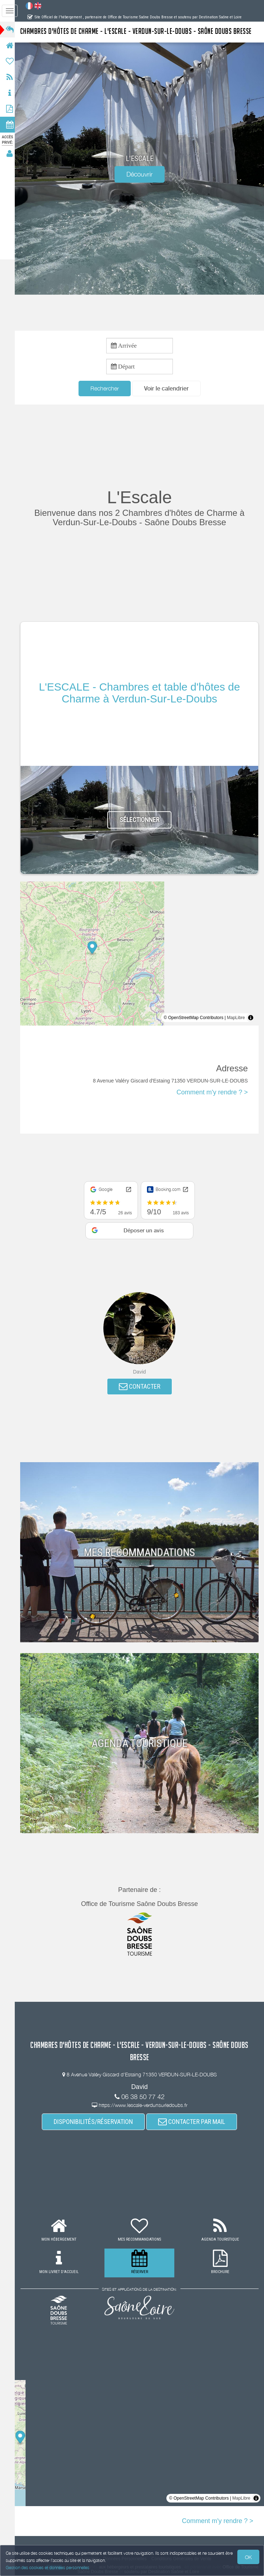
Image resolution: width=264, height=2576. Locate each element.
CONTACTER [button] (141, 1386)
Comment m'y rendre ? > (212, 1092)
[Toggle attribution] (250, 1018)
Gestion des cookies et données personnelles (47, 2567)
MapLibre (236, 1018)
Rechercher (107, 388)
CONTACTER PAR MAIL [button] (193, 2122)
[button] (168, 388)
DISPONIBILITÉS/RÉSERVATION (95, 2122)
